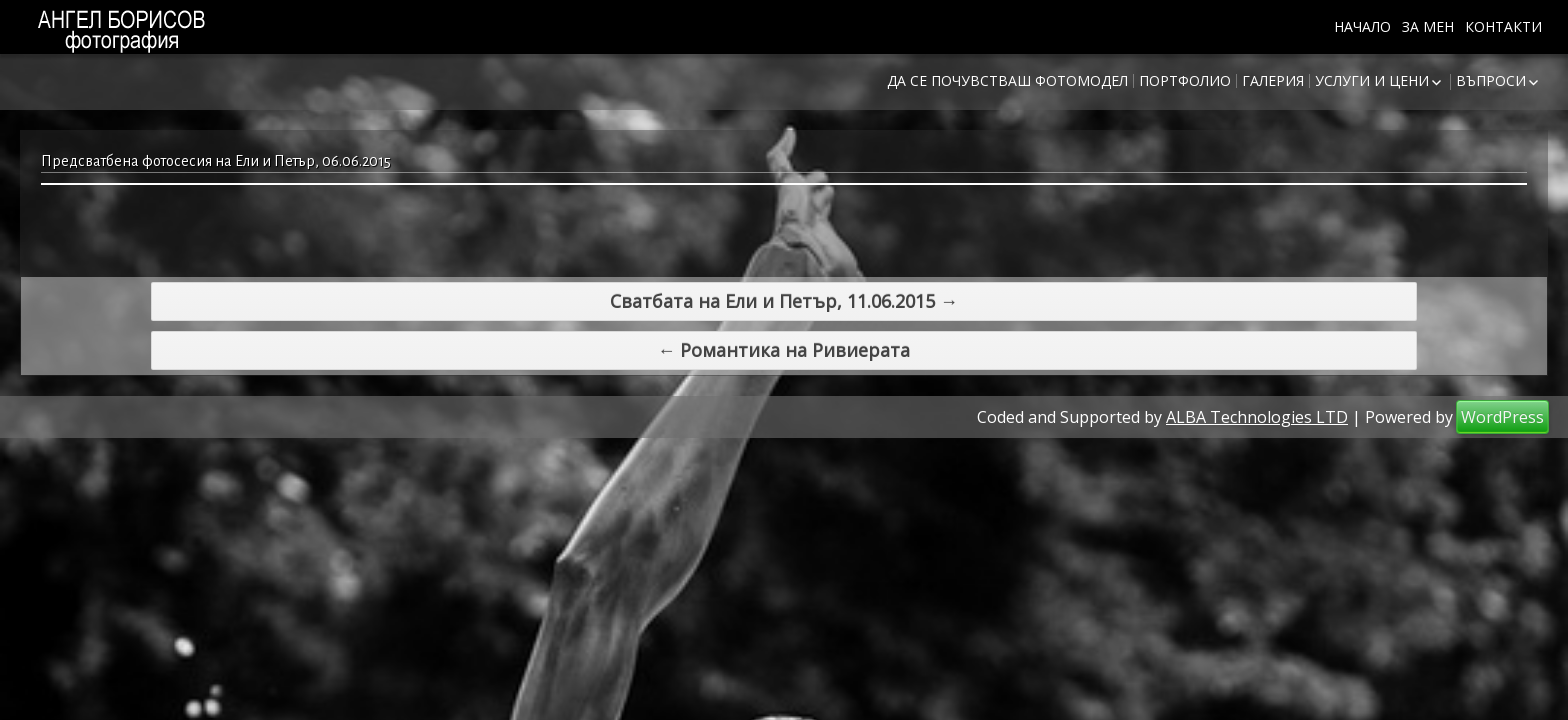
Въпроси (1491, 80)
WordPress (1502, 398)
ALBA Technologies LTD (1257, 398)
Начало (1362, 26)
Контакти (1503, 26)
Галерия (1273, 80)
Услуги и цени (1372, 80)
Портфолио (1185, 80)
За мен (1428, 26)
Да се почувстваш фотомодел (1007, 80)
